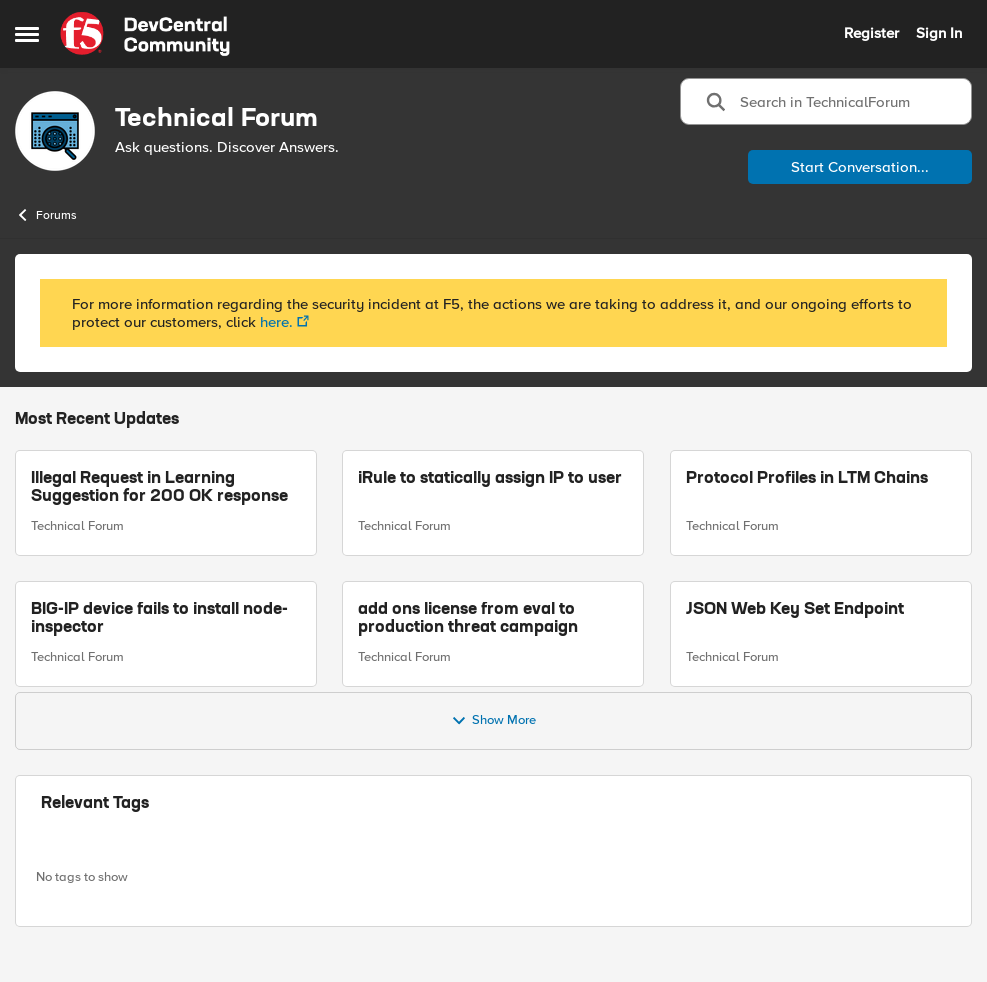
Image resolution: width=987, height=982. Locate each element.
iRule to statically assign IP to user (490, 479)
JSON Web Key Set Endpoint (795, 610)
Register (871, 33)
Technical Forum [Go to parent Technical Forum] (77, 526)
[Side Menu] (27, 34)
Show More (493, 721)
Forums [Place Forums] (46, 215)
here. (276, 322)
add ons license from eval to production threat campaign (468, 619)
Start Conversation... (860, 167)
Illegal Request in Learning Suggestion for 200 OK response (159, 488)
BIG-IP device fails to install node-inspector (159, 619)
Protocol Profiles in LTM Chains (807, 479)
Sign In (939, 33)
